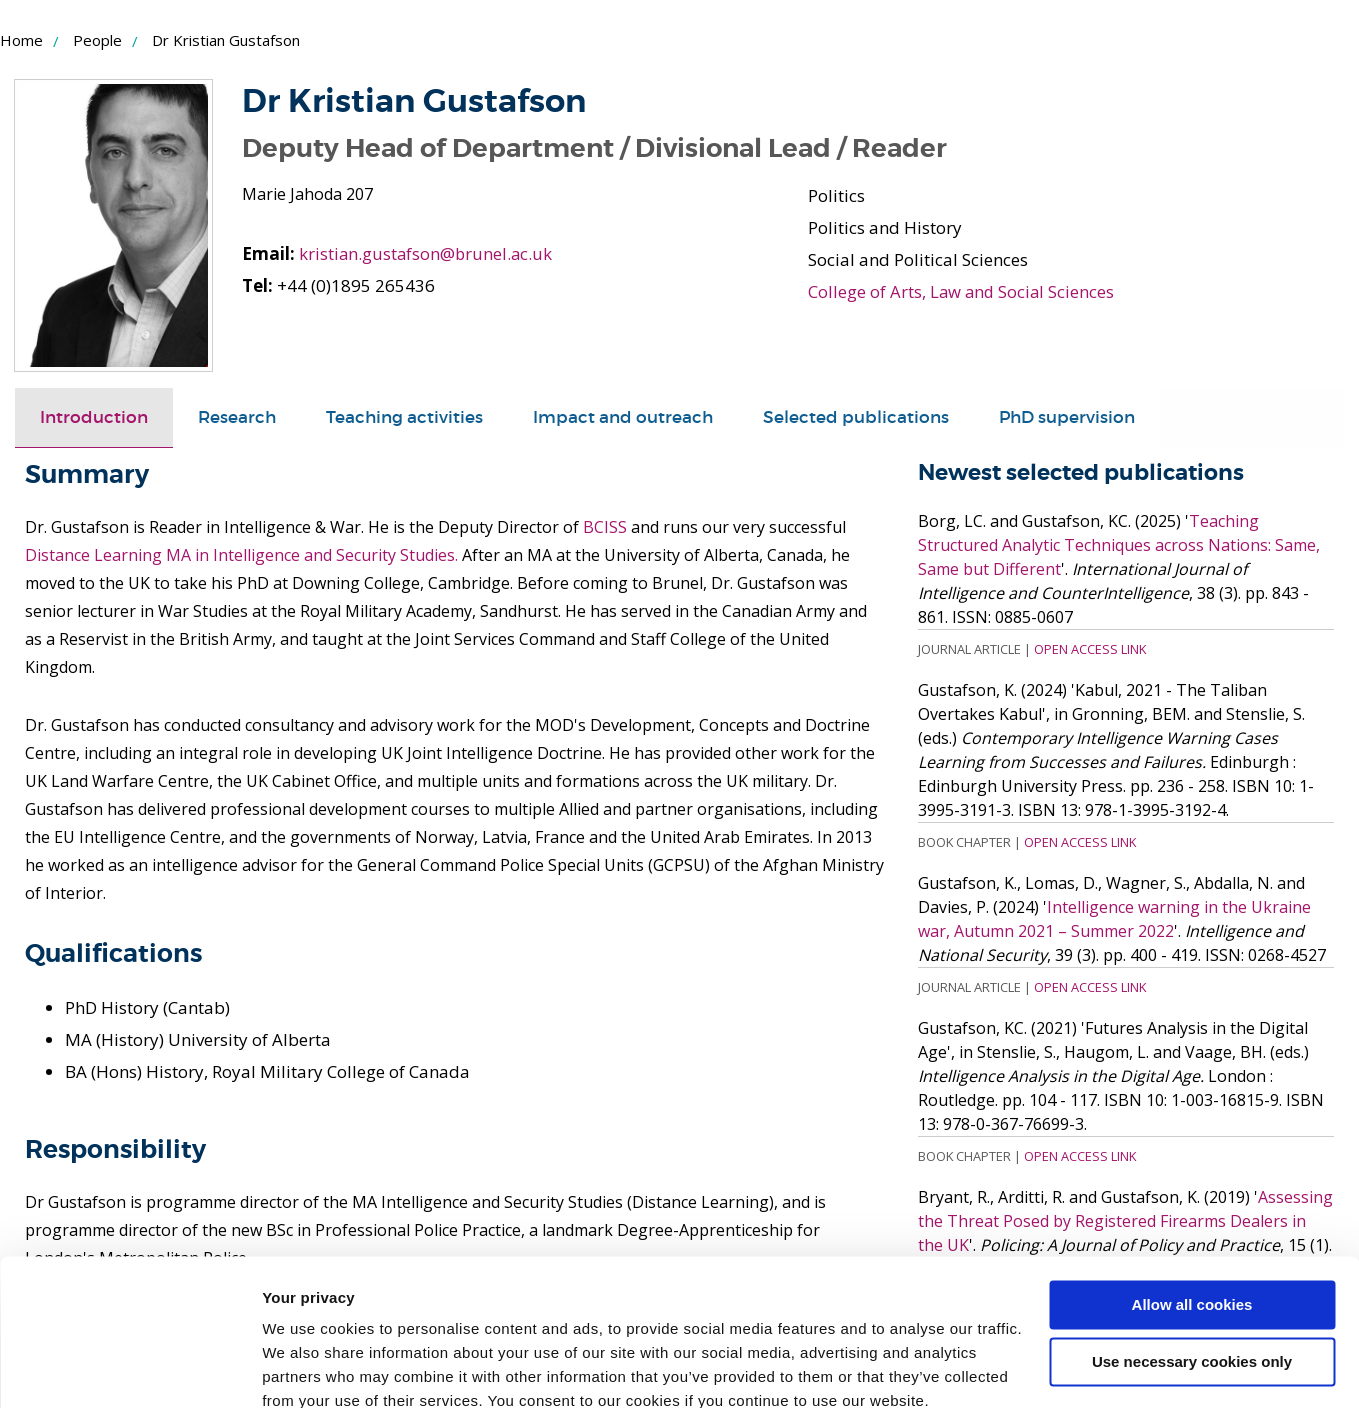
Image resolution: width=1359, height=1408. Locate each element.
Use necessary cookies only (1192, 1273)
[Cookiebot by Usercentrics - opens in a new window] (129, 1369)
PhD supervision (1067, 417)
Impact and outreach (623, 417)
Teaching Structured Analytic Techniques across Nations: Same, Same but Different (1119, 545)
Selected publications (856, 417)
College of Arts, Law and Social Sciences (963, 291)
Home (21, 40)
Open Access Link (1090, 649)
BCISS (605, 527)
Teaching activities (404, 417)
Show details (308, 1368)
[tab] (94, 418)
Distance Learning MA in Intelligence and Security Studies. (241, 555)
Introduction (94, 417)
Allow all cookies (1192, 1217)
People (97, 40)
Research (237, 417)
